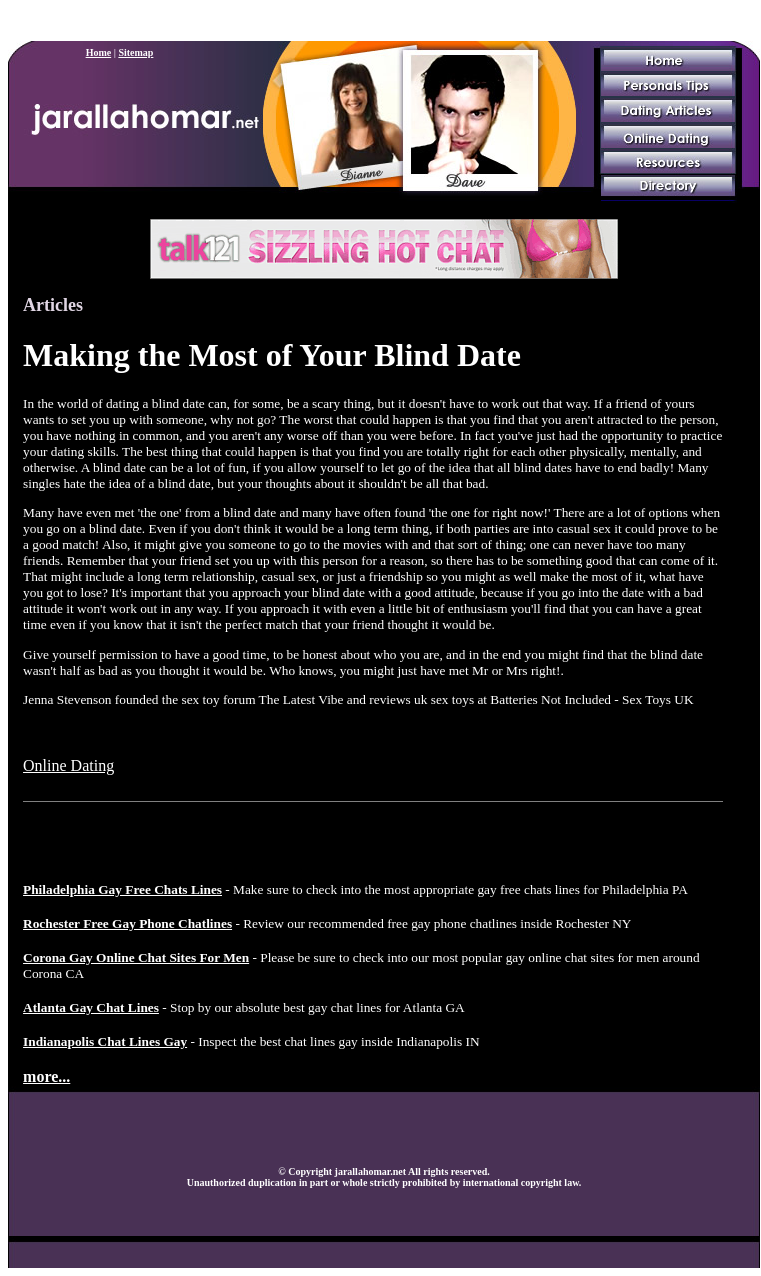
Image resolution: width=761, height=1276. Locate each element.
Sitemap (135, 52)
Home (99, 52)
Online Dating (68, 765)
